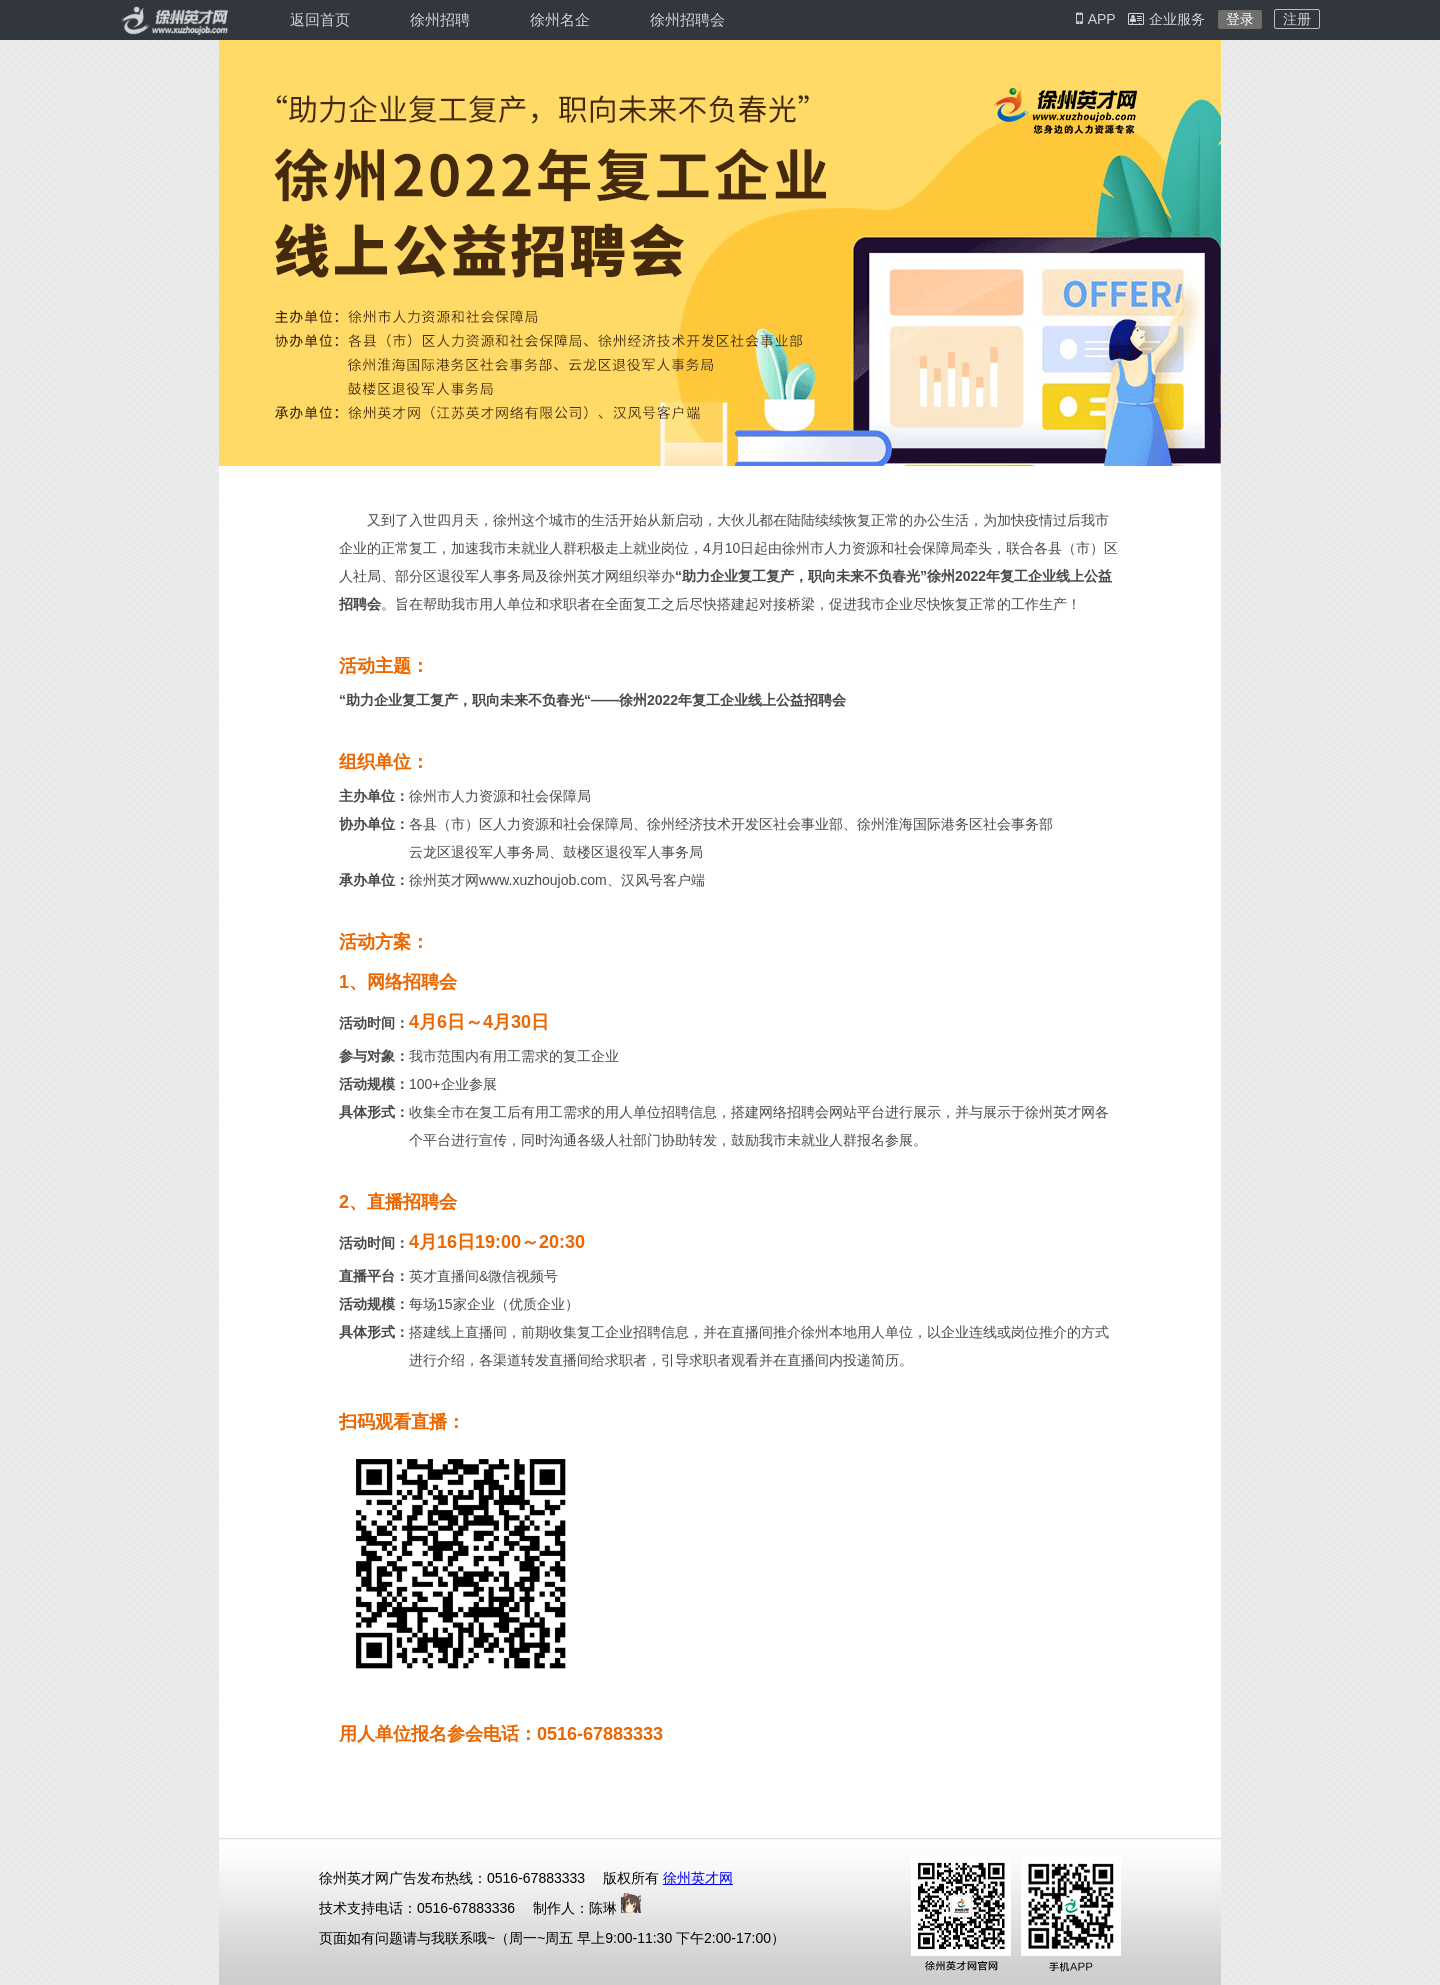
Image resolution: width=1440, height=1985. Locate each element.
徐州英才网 (698, 1878)
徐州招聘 (440, 19)
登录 (1240, 19)
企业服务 (1166, 19)
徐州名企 (560, 19)
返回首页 (320, 19)
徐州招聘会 (687, 19)
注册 (1297, 19)
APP (1096, 19)
